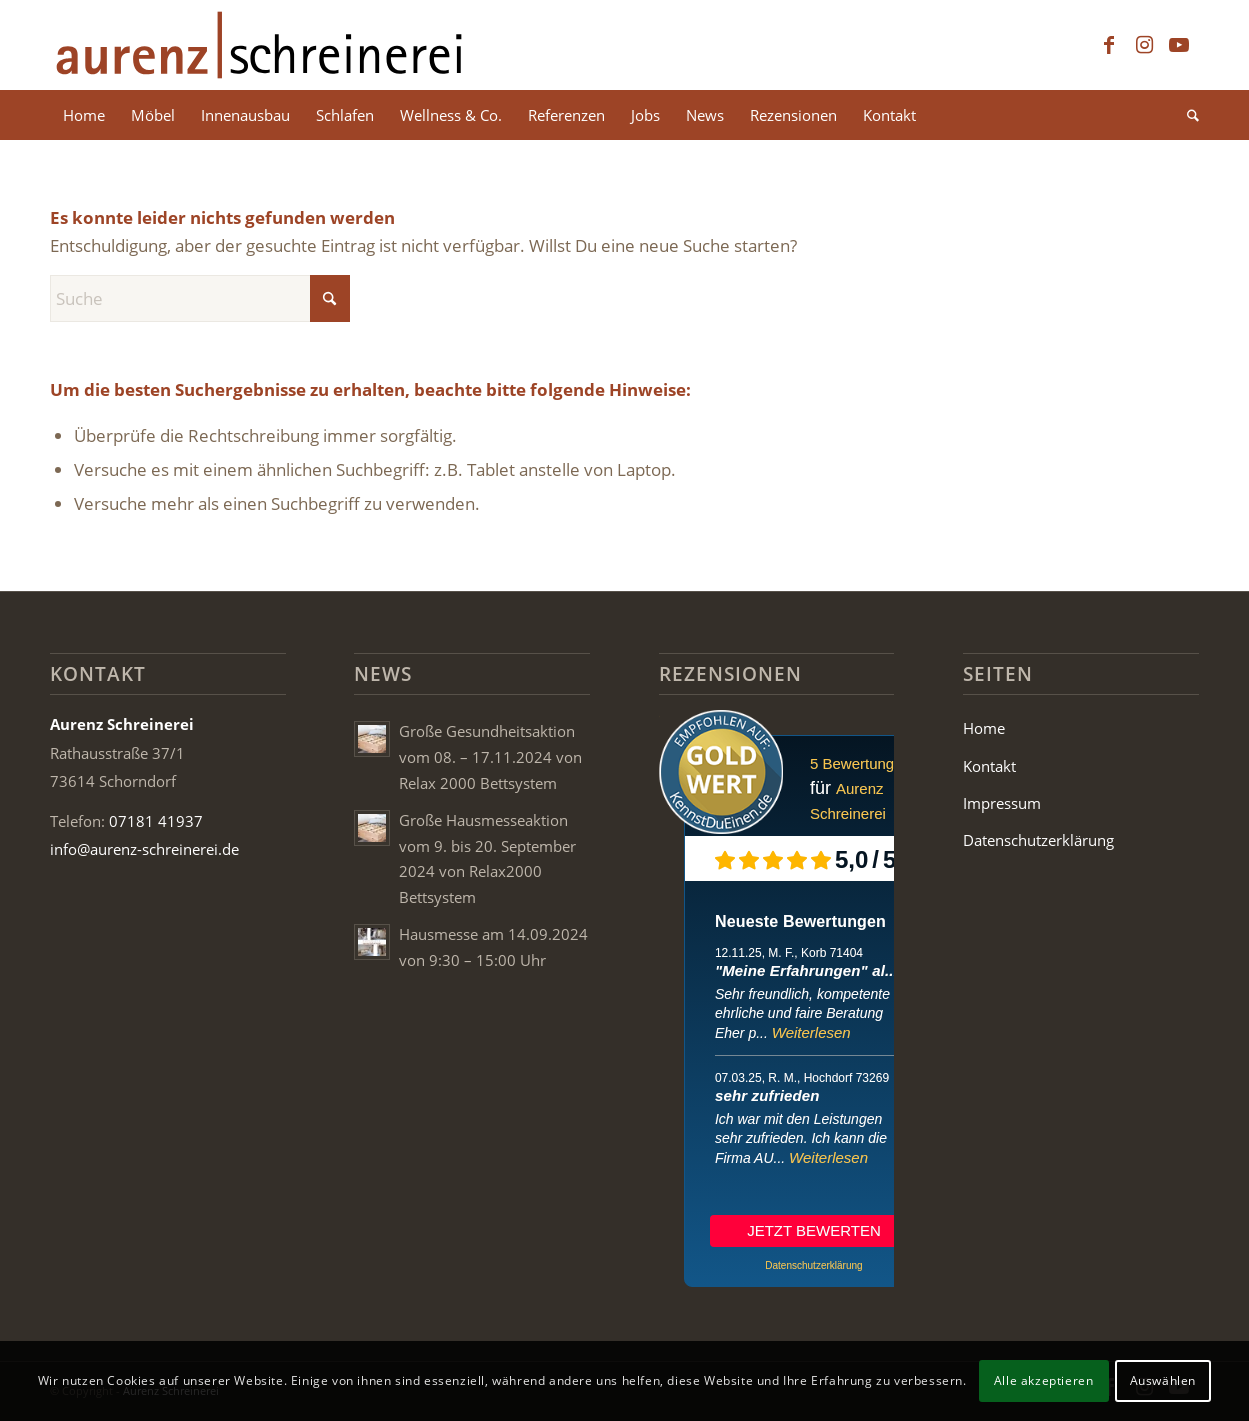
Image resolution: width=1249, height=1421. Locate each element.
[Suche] (1186, 115)
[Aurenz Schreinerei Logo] (259, 45)
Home (984, 728)
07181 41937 (156, 821)
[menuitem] (84, 115)
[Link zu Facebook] (1109, 45)
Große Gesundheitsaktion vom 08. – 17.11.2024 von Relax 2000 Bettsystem (490, 756)
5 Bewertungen (860, 763)
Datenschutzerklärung (1038, 840)
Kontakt (989, 766)
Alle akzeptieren (1044, 1380)
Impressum (1002, 803)
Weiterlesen (811, 1032)
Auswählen (1163, 1380)
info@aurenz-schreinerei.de (144, 849)
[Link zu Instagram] (1144, 45)
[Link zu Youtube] (1179, 45)
